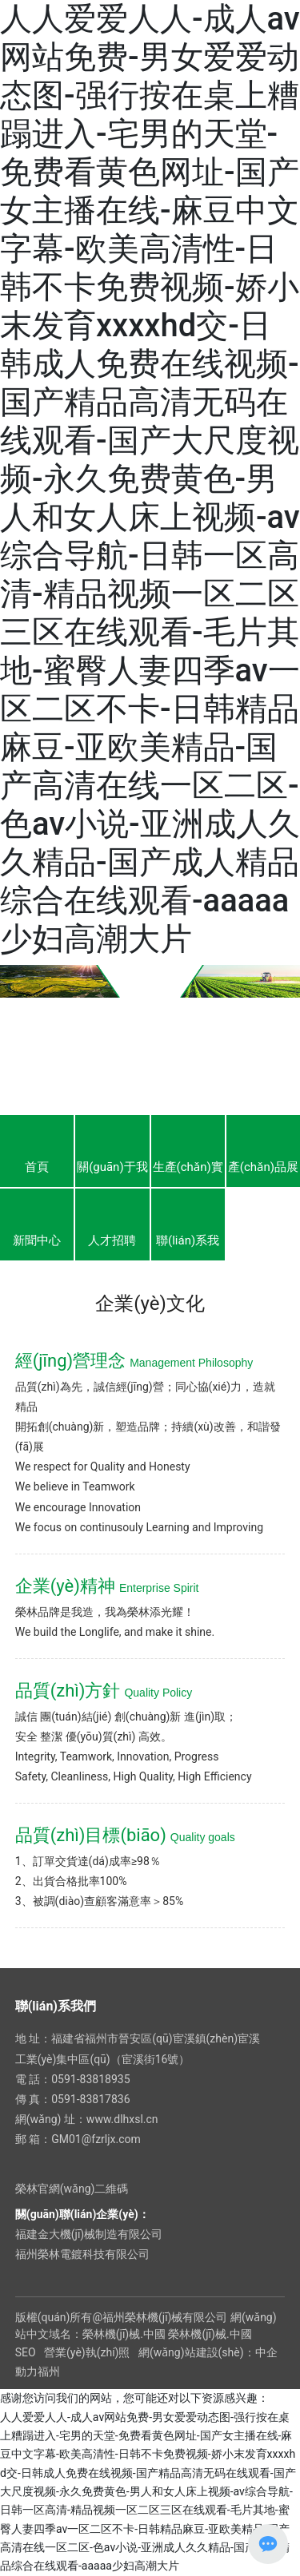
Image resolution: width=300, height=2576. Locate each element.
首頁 (37, 1167)
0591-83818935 (90, 2079)
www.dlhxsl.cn (122, 2119)
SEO (25, 2352)
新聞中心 (37, 1240)
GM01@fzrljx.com (96, 2139)
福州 (49, 2371)
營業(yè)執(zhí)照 (87, 2352)
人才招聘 (112, 1240)
